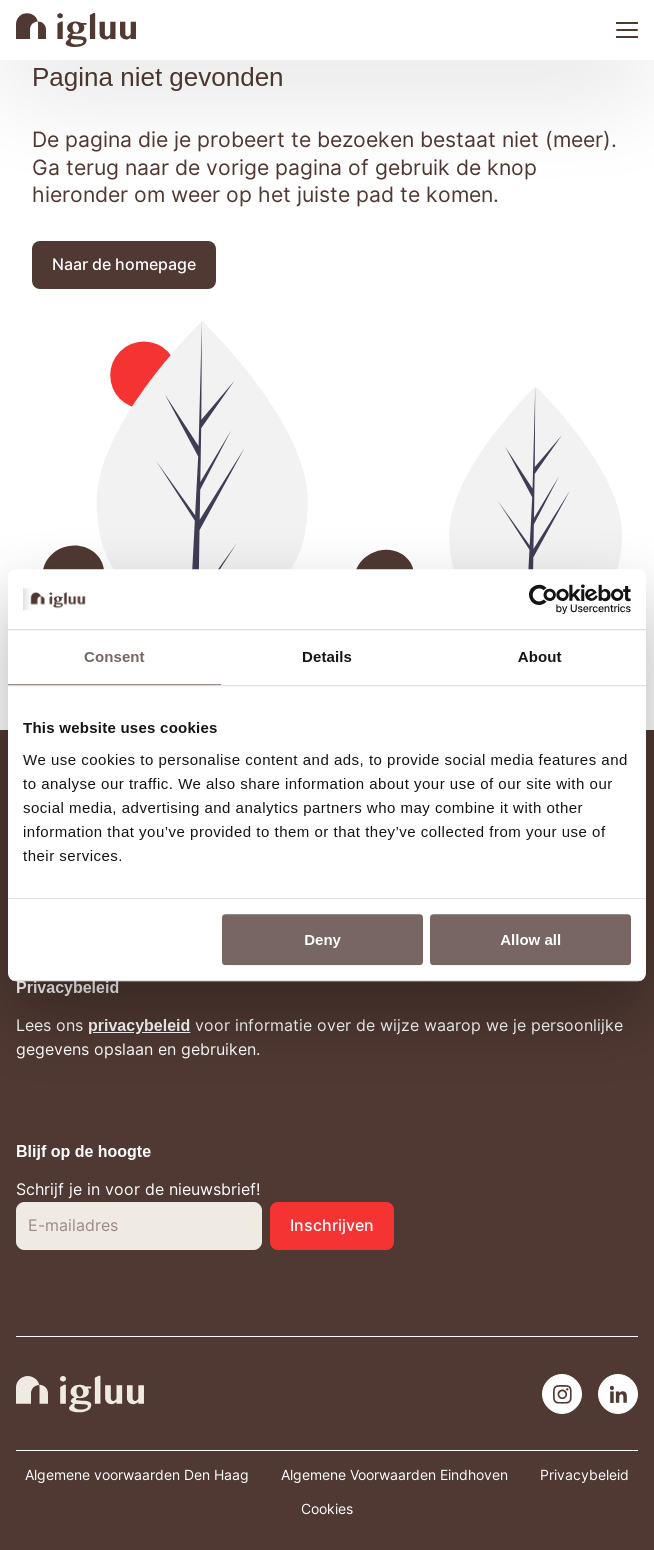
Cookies (327, 1509)
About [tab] (540, 656)
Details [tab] (327, 656)
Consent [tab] (114, 656)
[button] (124, 265)
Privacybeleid (584, 1475)
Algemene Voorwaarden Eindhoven (394, 1475)
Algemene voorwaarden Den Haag (137, 1475)
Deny (322, 939)
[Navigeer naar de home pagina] (76, 30)
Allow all (530, 939)
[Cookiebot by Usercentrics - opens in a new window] (543, 599)
